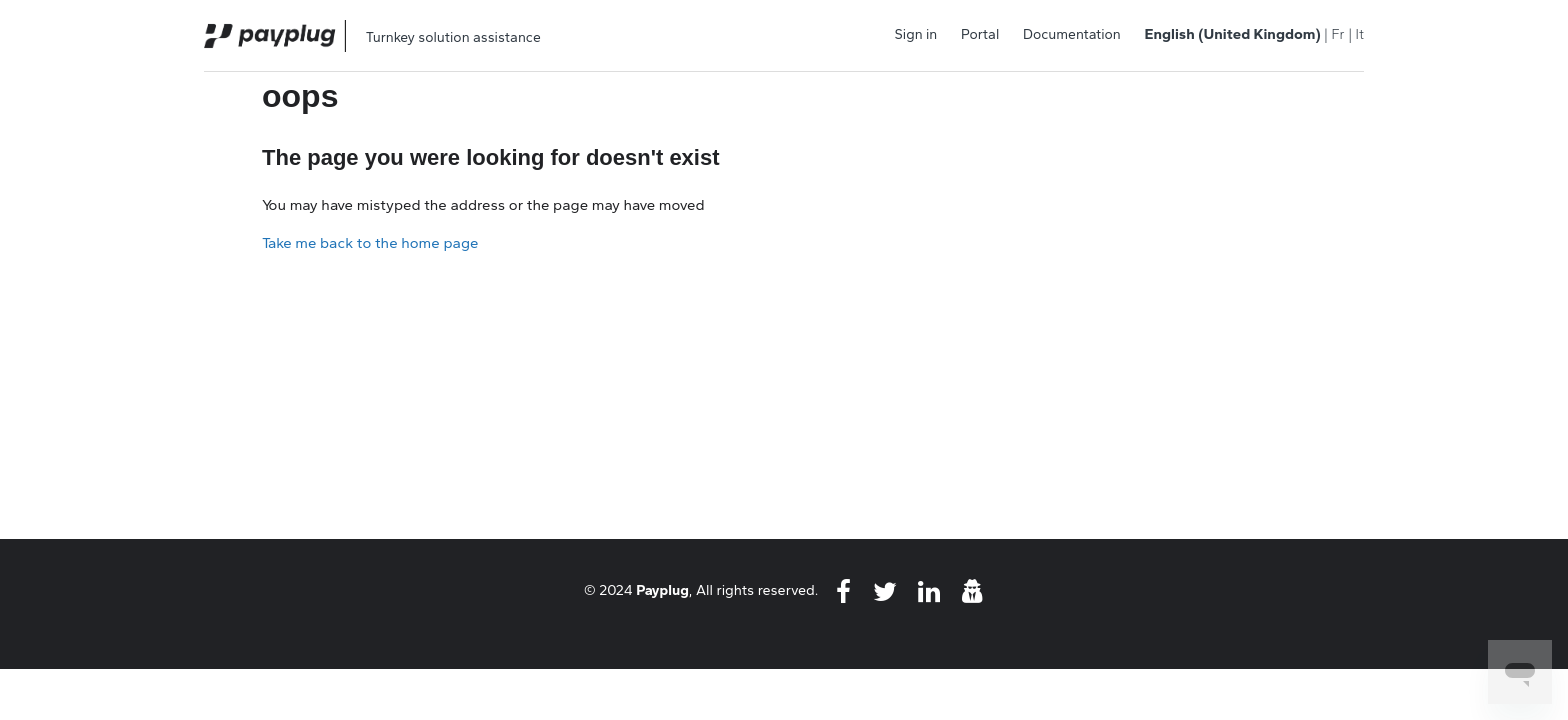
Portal (980, 34)
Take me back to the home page (370, 243)
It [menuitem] (1360, 34)
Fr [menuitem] (1337, 34)
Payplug (662, 590)
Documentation (1072, 34)
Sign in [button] (916, 34)
